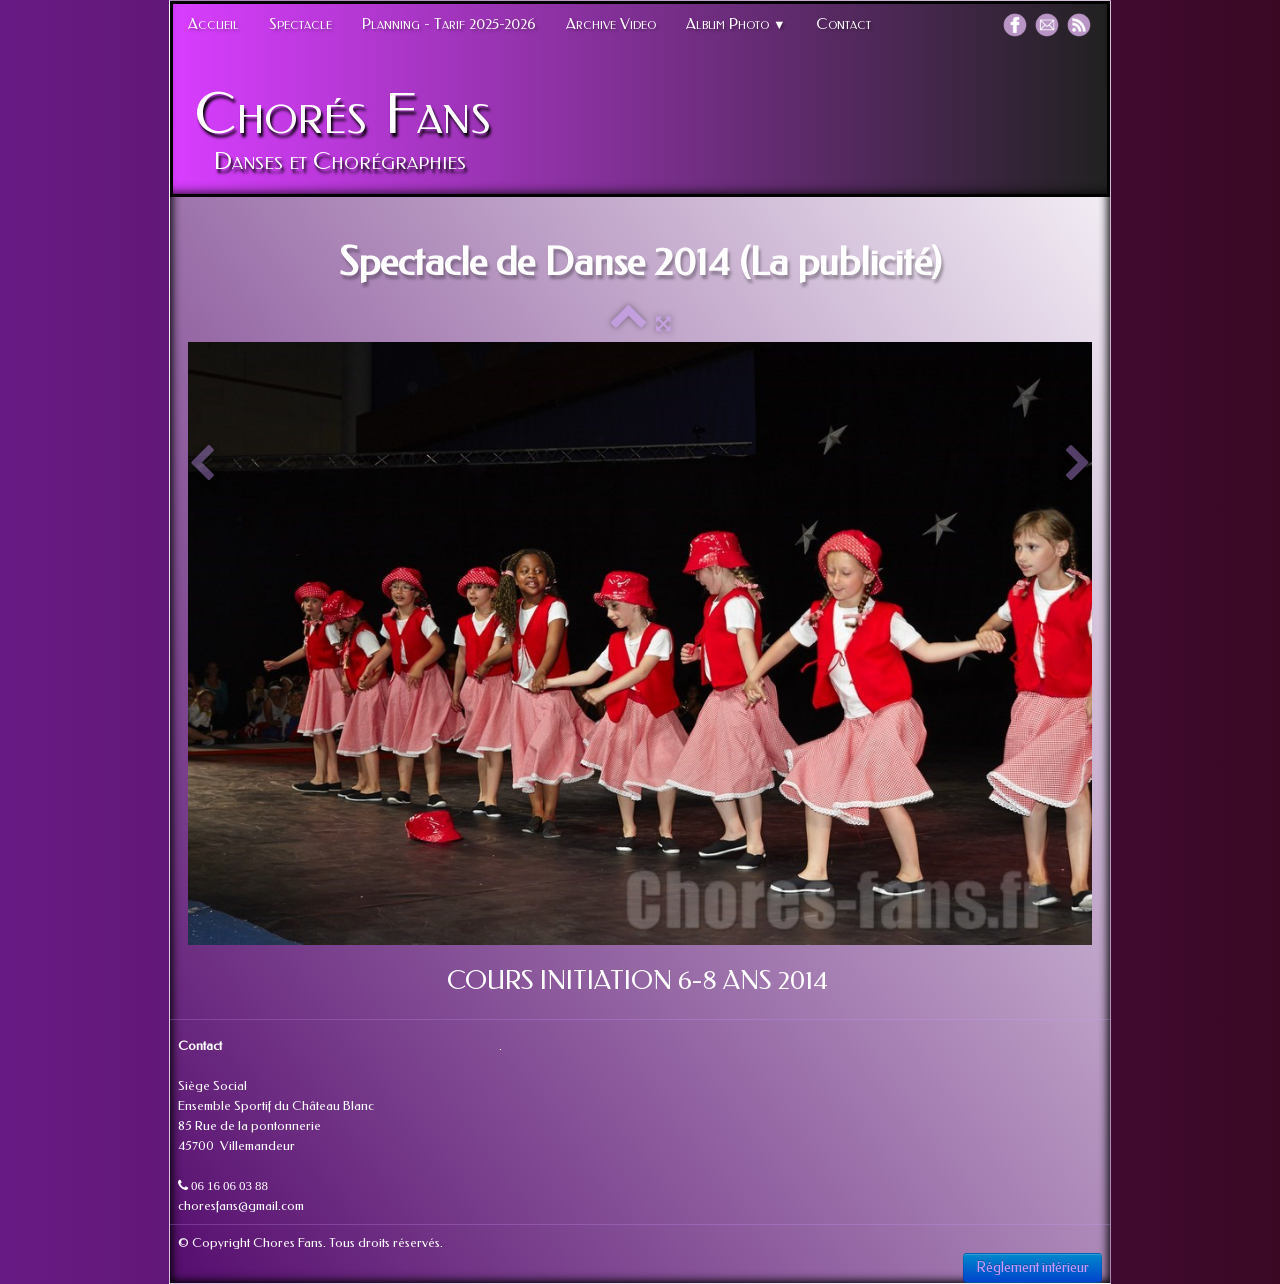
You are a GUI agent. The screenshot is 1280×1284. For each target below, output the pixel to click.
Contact (843, 24)
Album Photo (736, 24)
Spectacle (300, 24)
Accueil (213, 24)
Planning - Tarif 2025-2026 (449, 24)
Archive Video (611, 24)
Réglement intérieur (1032, 1267)
